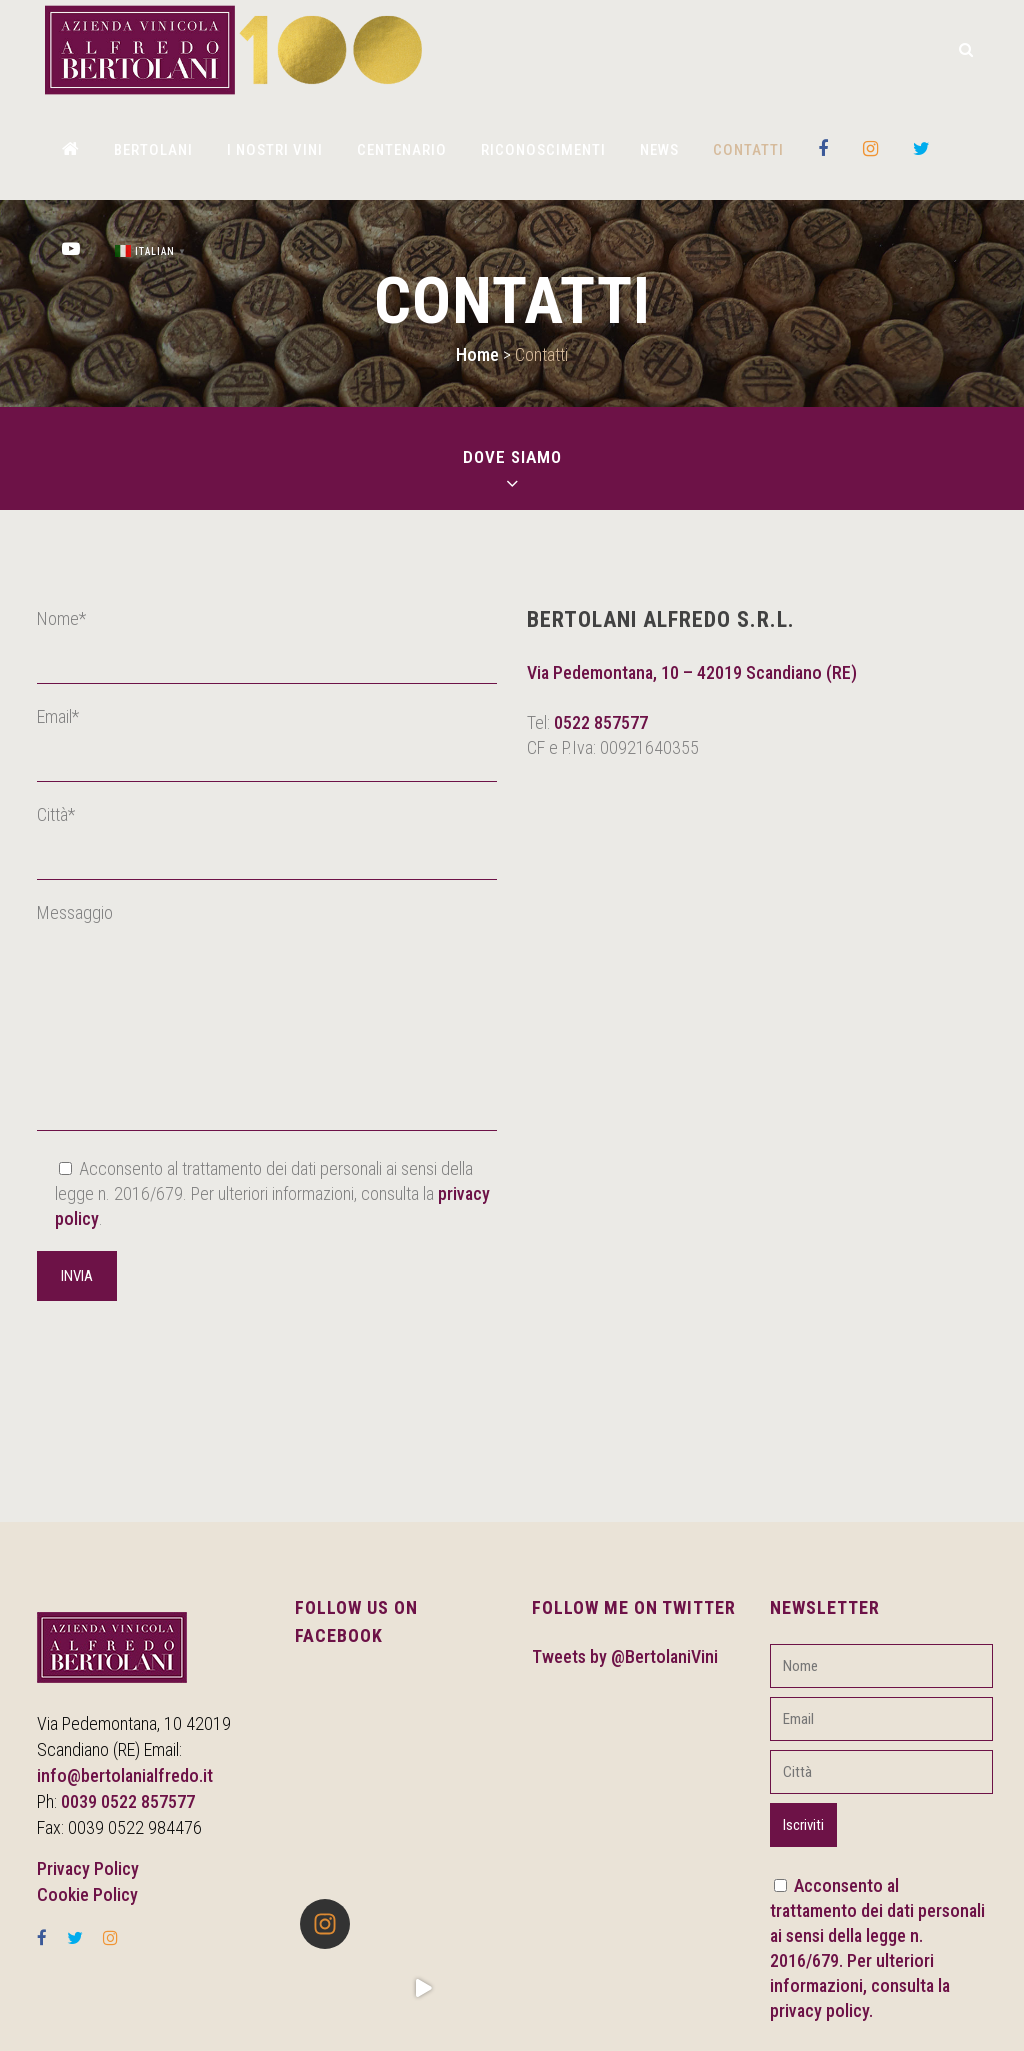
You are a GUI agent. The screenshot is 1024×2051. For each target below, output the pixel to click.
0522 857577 (601, 722)
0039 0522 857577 (128, 1801)
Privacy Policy (88, 1868)
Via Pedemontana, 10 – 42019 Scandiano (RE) (692, 672)
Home (477, 354)
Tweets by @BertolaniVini (625, 1656)
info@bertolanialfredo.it (125, 1775)
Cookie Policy (87, 1894)
